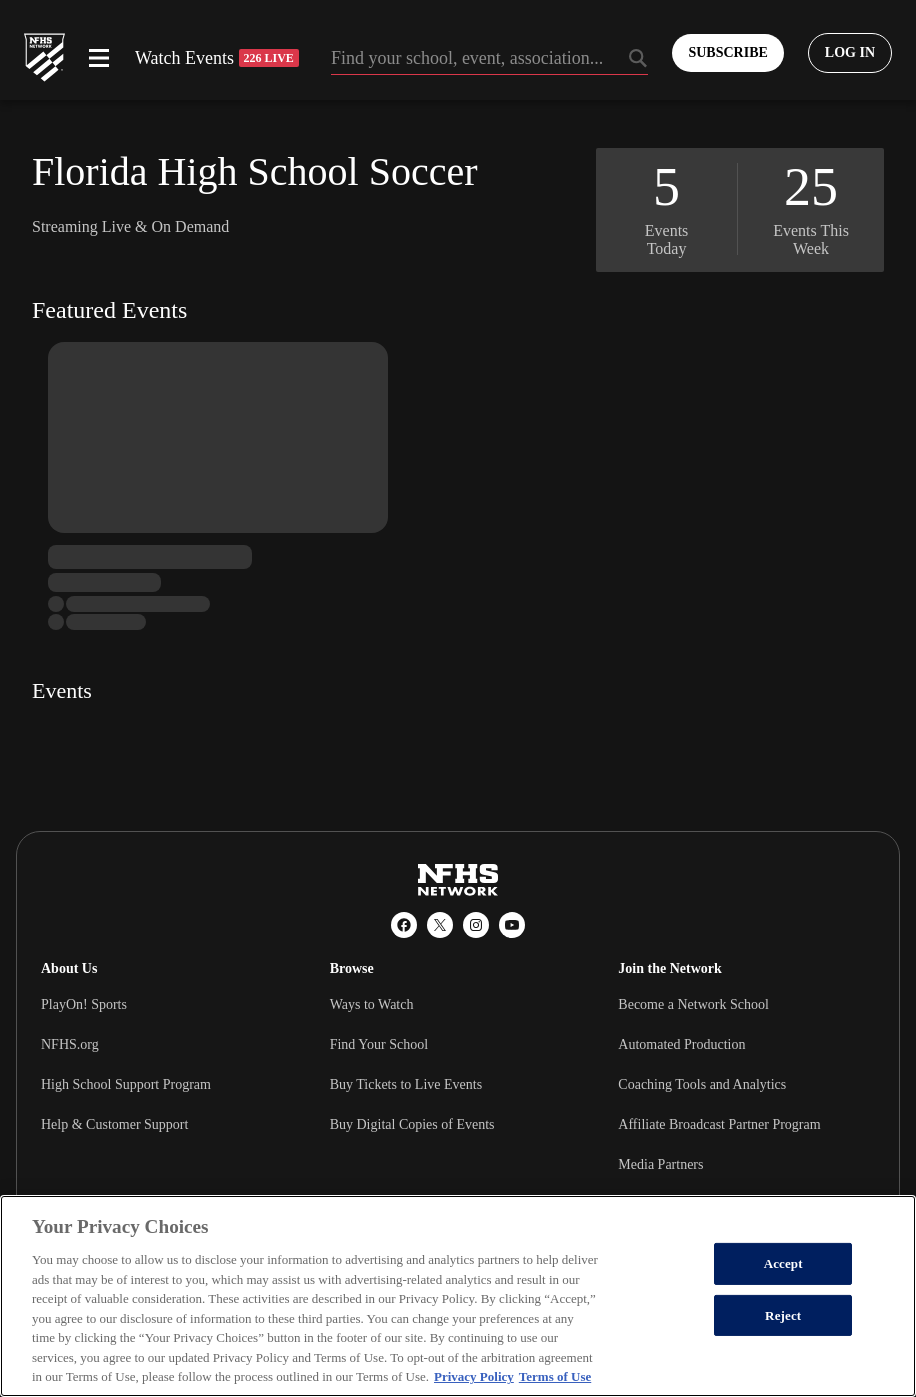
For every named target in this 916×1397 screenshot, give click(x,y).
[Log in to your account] (850, 53)
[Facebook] (404, 925)
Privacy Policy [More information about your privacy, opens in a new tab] (474, 1376)
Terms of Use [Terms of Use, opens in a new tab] (555, 1376)
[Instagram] (476, 925)
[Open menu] (99, 58)
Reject (783, 1315)
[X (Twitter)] (440, 925)
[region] (458, 1296)
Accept (783, 1263)
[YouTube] (512, 925)
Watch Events (217, 58)
